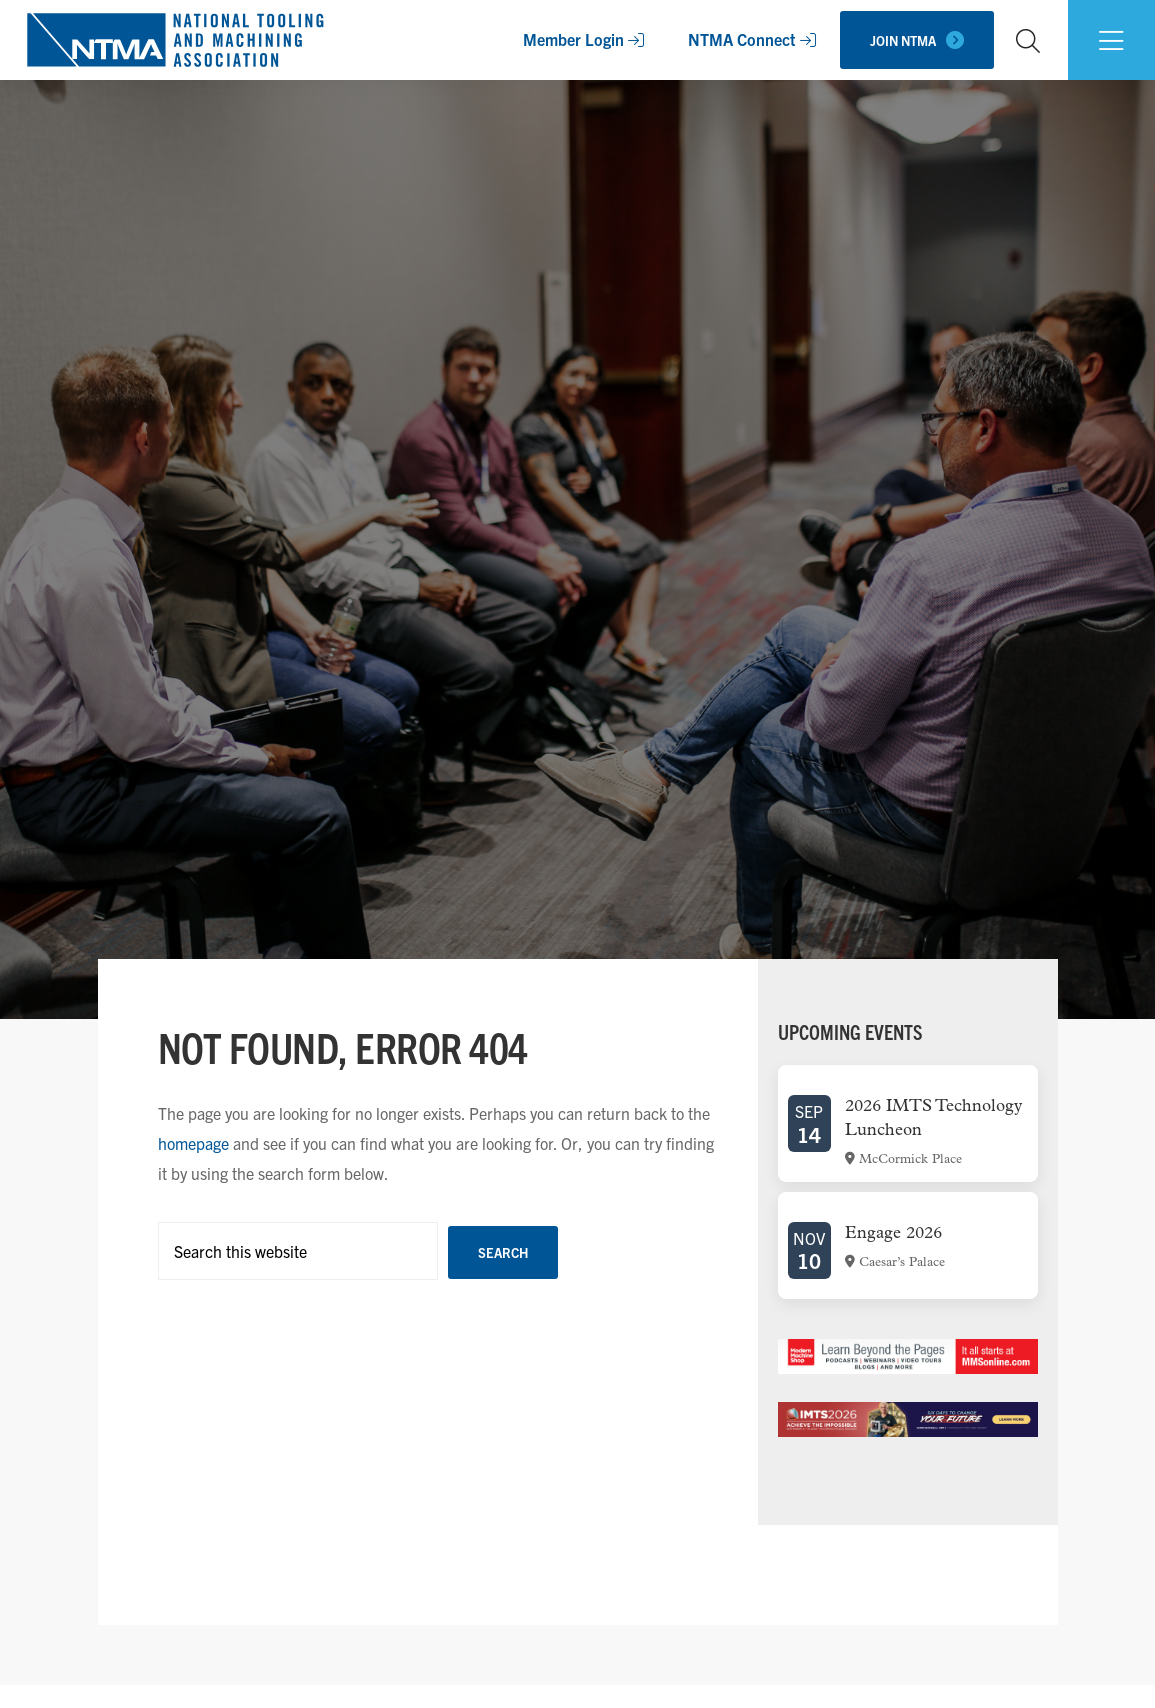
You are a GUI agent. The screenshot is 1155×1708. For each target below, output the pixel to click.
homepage (193, 1143)
